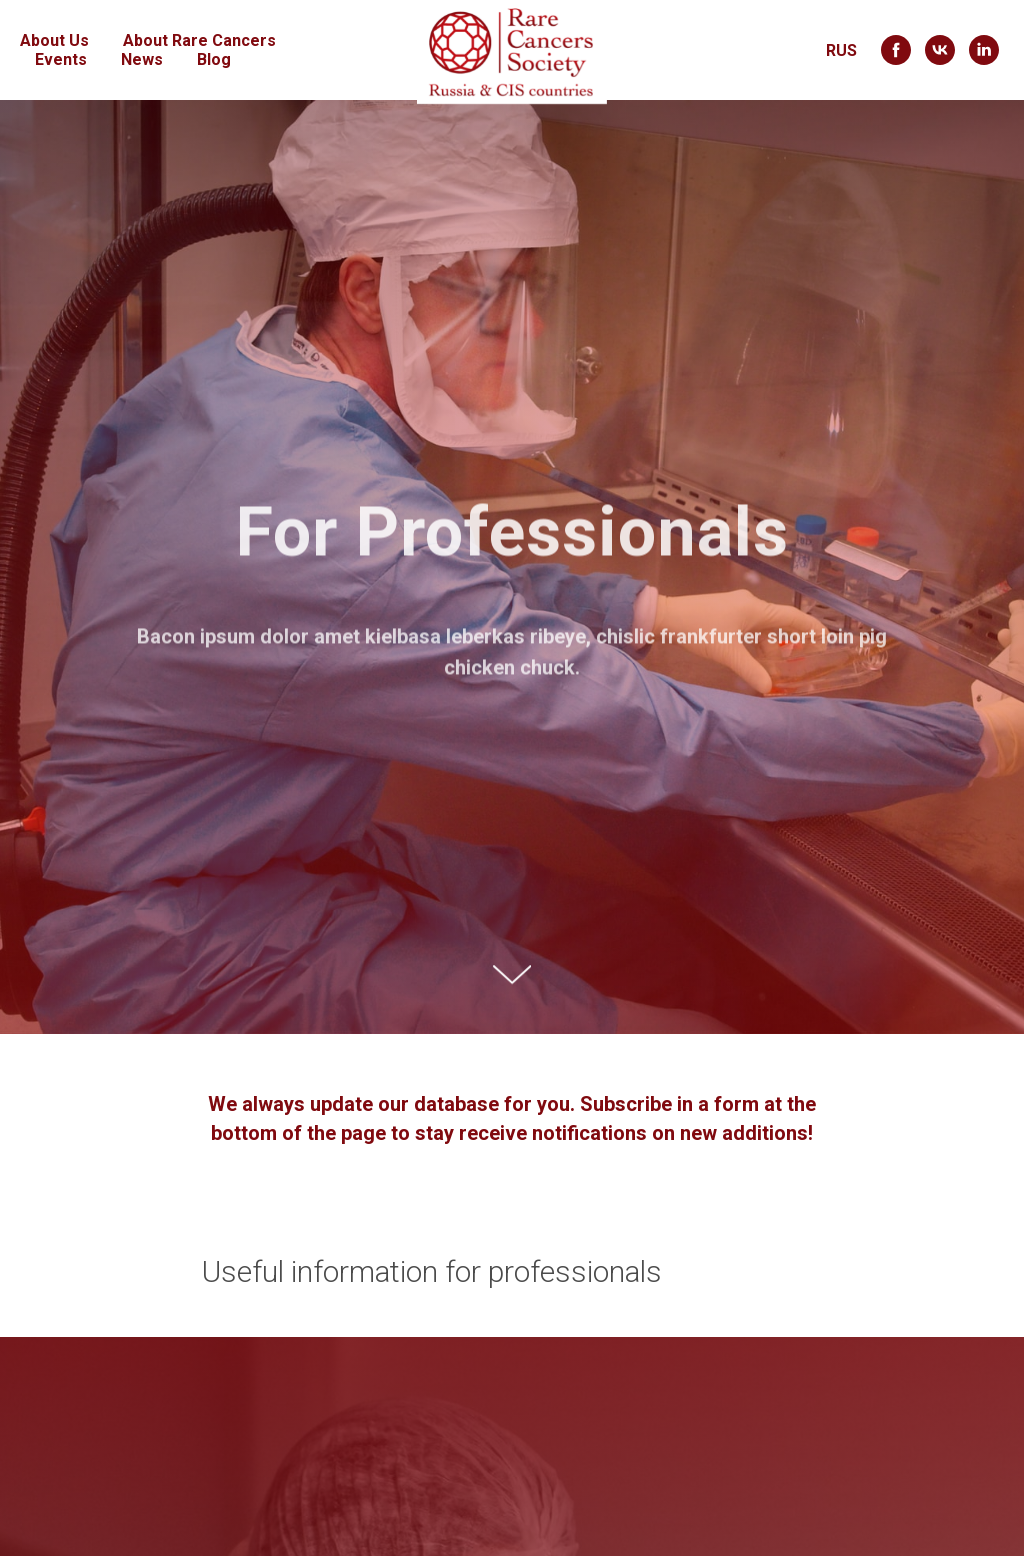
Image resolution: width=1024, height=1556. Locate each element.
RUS (841, 50)
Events (61, 59)
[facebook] (896, 50)
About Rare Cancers (199, 40)
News (142, 59)
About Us (54, 40)
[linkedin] (984, 50)
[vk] (940, 50)
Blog (214, 59)
